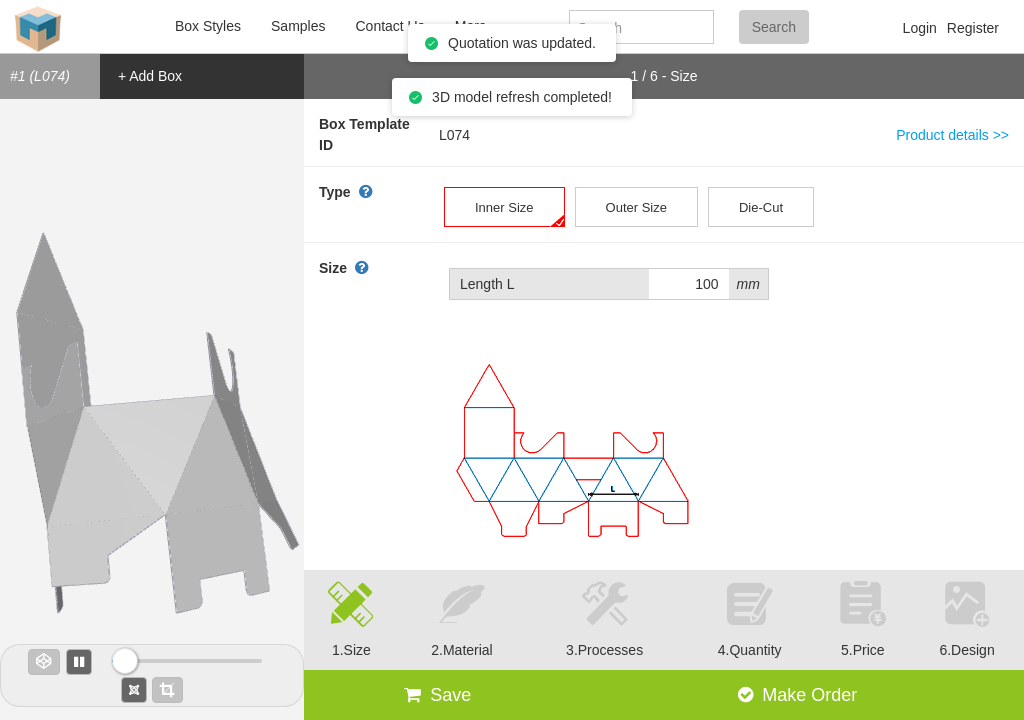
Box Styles (208, 26)
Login (920, 28)
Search (774, 27)
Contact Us (389, 26)
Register (973, 28)
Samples (298, 26)
